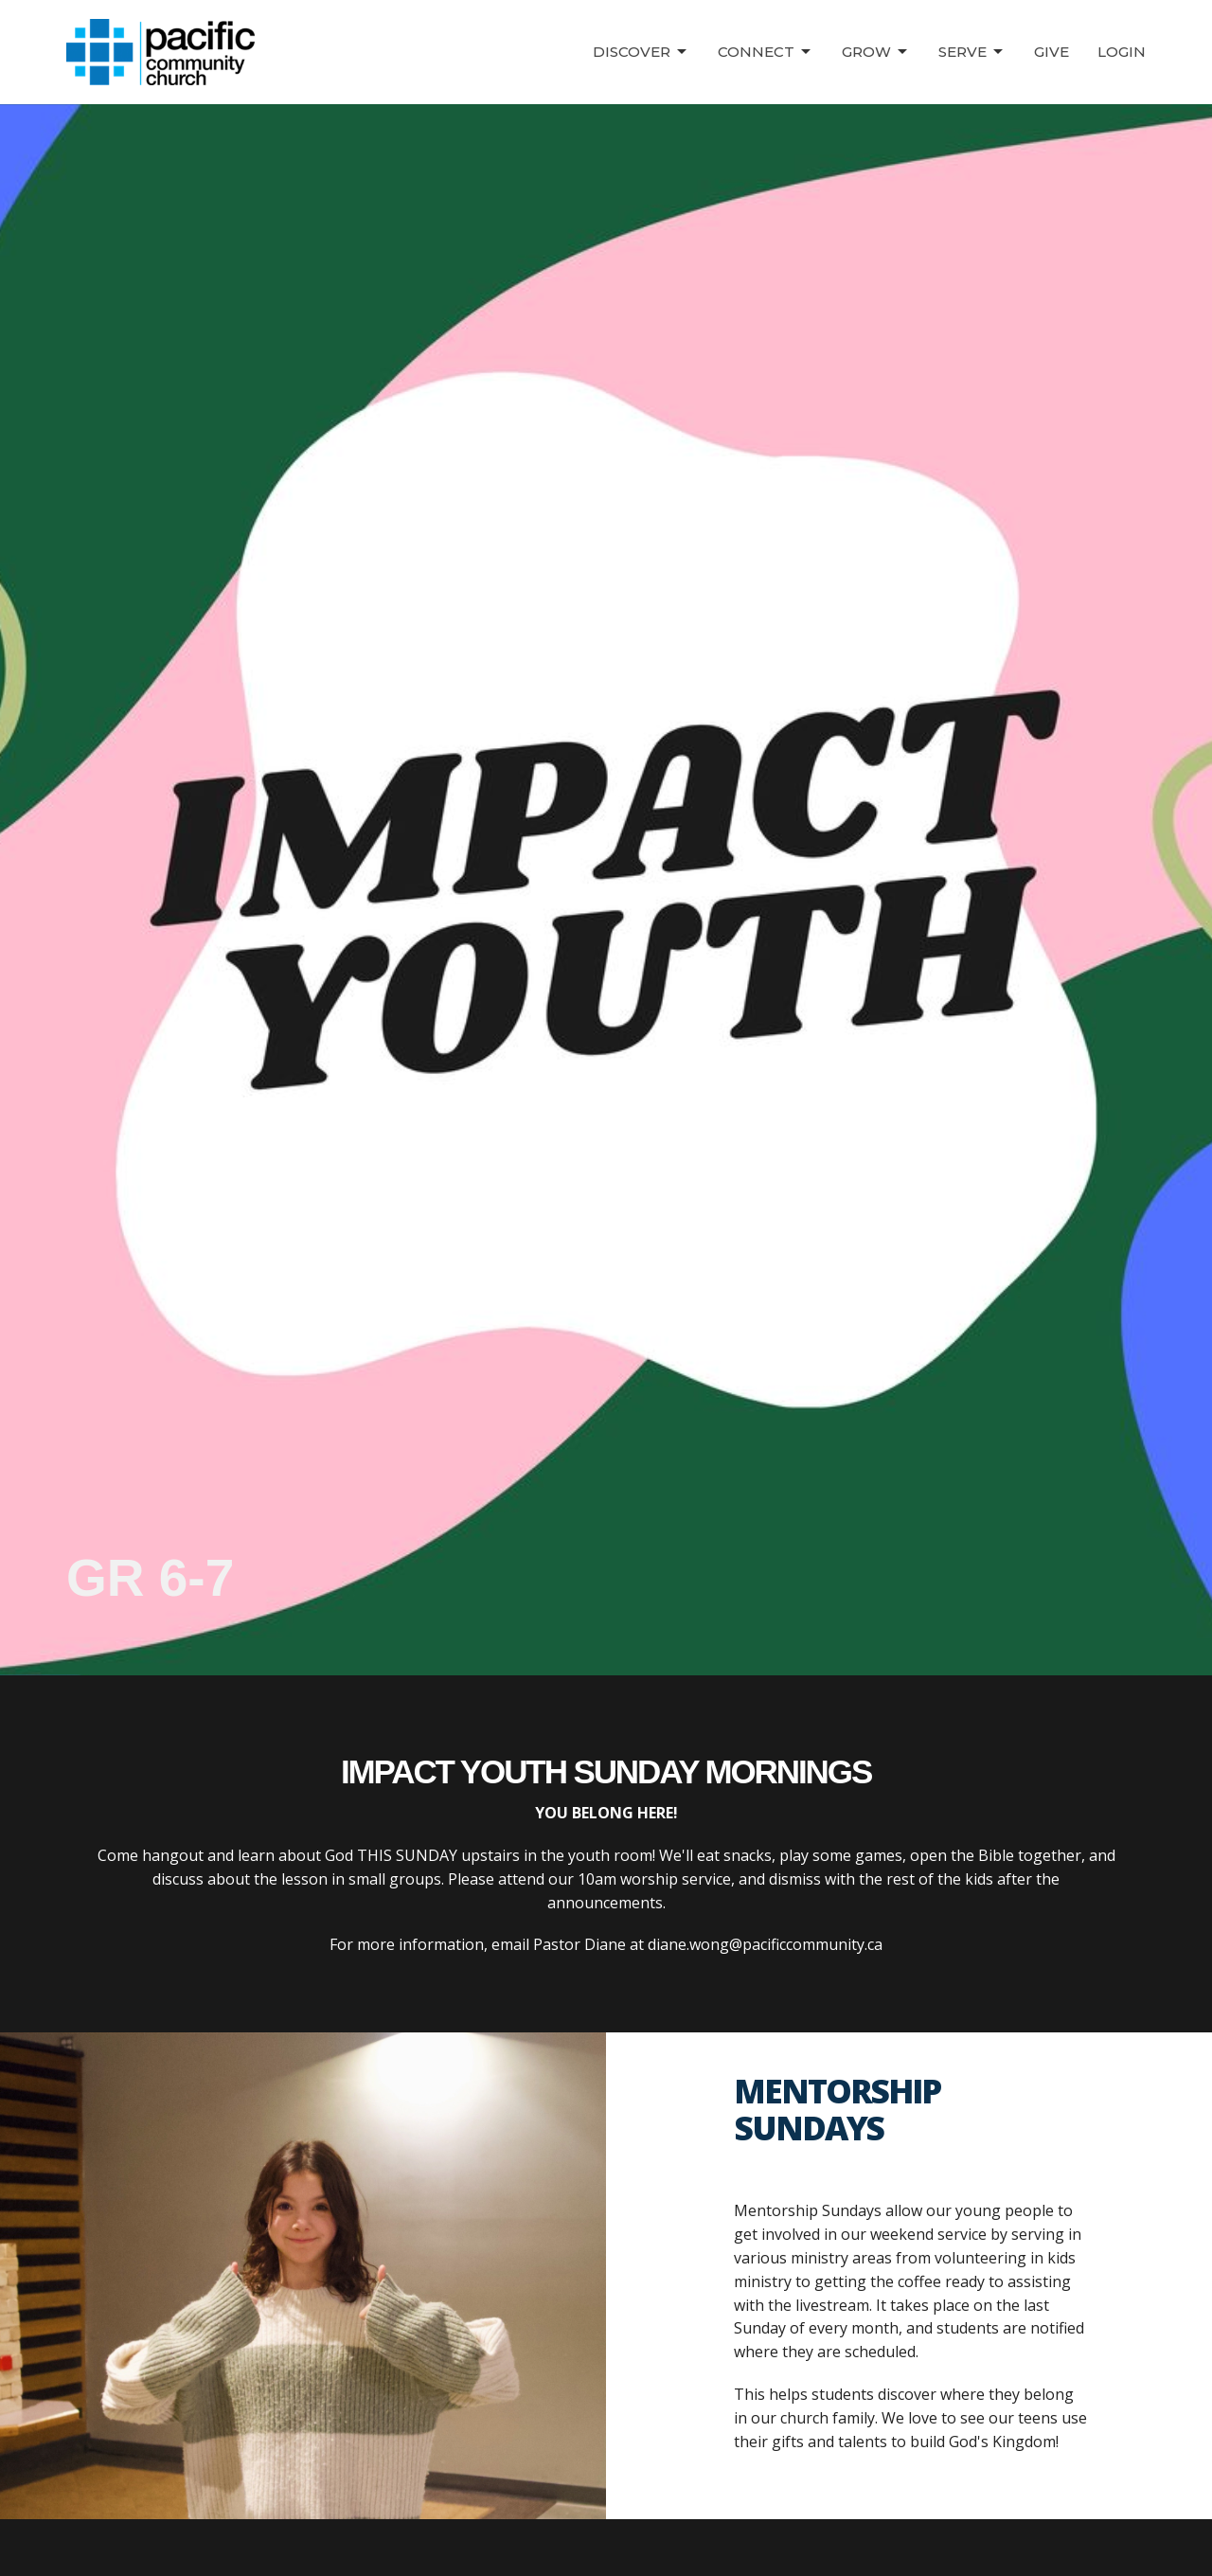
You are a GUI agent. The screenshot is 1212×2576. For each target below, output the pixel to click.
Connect (765, 52)
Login (1121, 52)
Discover (641, 52)
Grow (876, 52)
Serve (972, 52)
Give (1051, 52)
